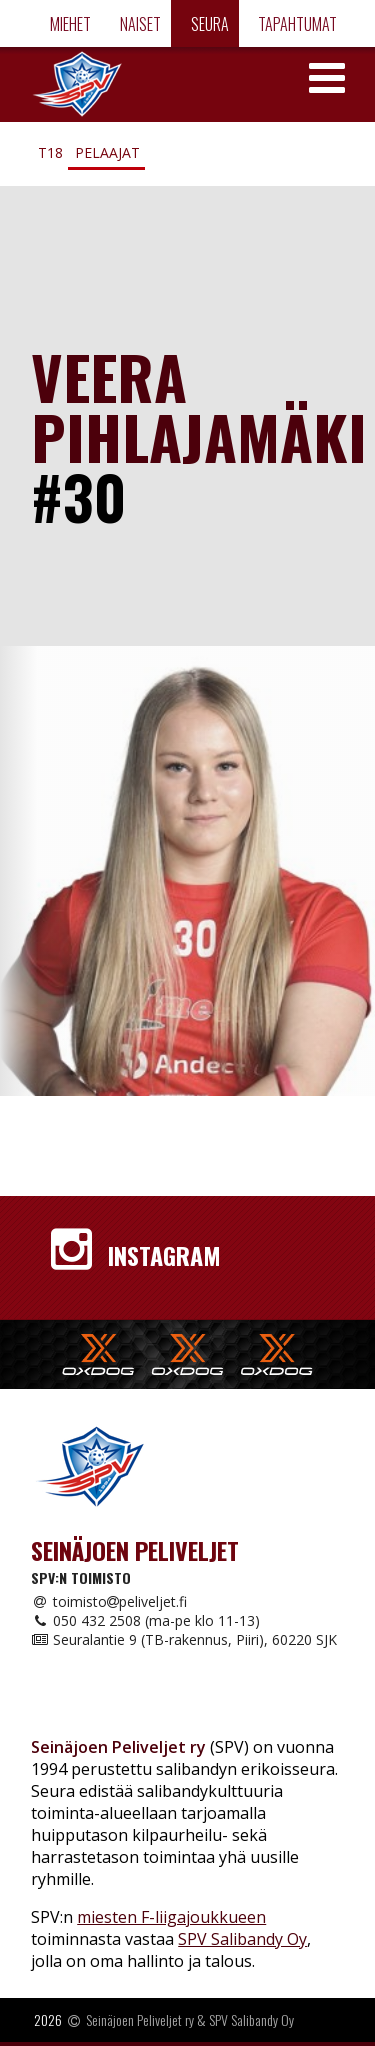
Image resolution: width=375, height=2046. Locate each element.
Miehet (69, 24)
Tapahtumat (296, 24)
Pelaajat (107, 152)
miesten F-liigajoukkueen (171, 1917)
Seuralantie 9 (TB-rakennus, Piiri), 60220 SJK (184, 1639)
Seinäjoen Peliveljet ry (140, 2019)
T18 (50, 152)
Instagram (136, 1255)
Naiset (139, 24)
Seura (208, 24)
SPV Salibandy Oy (242, 1939)
